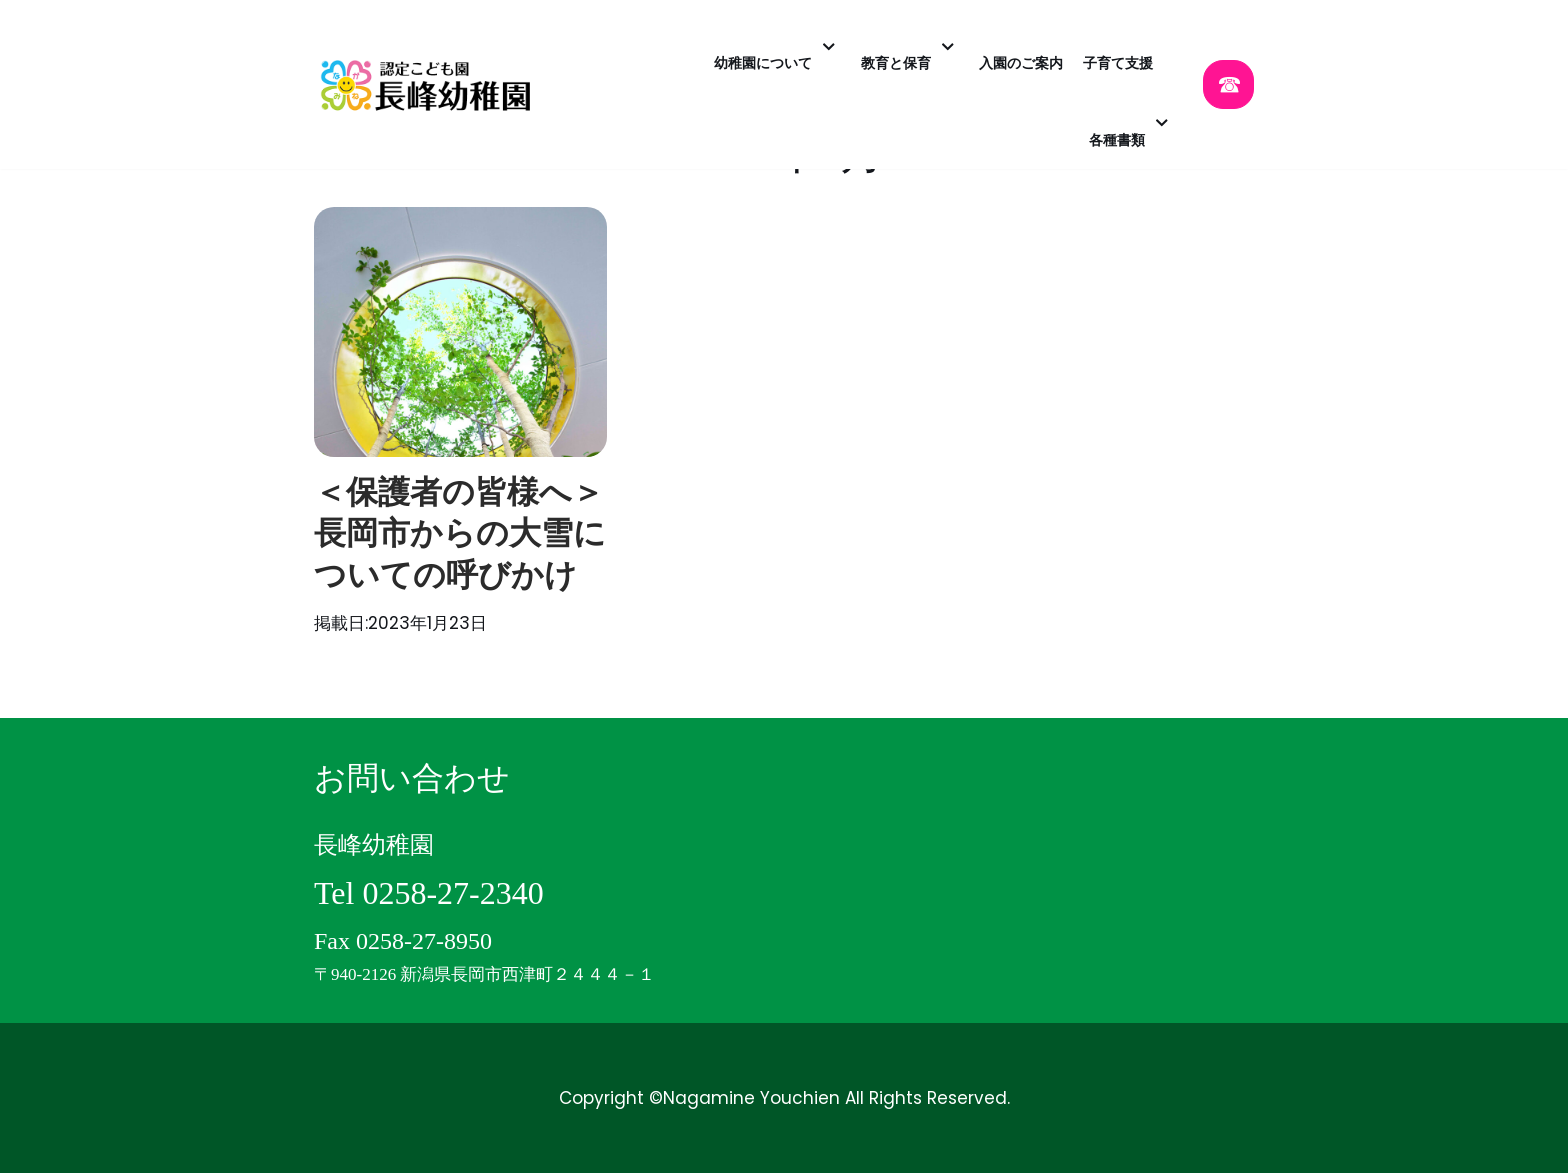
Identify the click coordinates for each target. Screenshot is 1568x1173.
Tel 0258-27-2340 (429, 893)
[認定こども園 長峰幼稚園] (431, 85)
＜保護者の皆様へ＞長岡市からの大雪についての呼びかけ (460, 533)
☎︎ (1228, 84)
